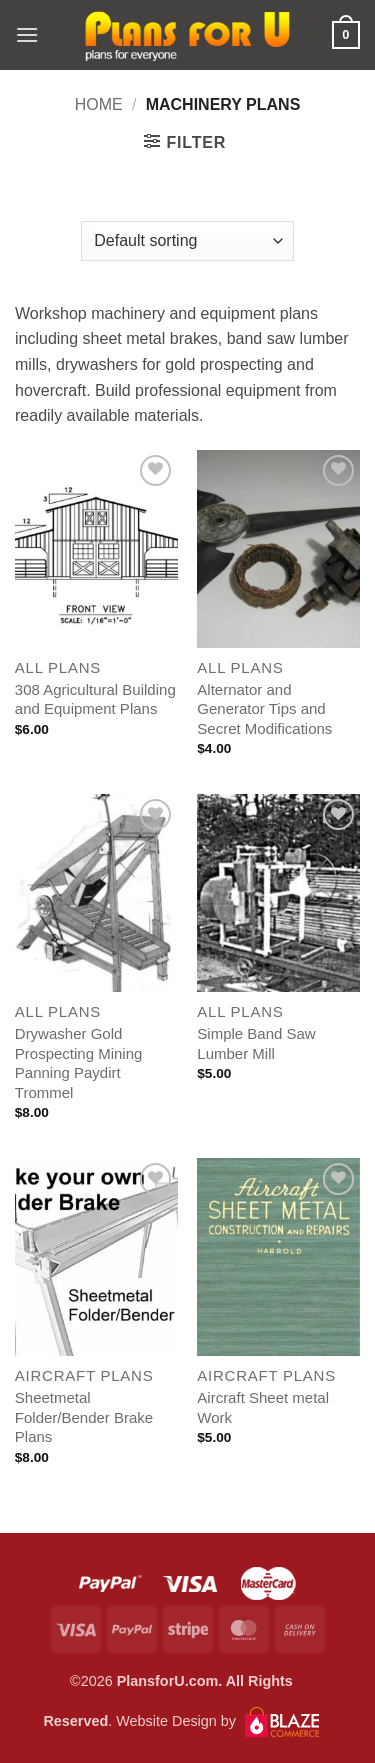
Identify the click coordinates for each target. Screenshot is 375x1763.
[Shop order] (187, 241)
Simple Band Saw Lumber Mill (256, 1043)
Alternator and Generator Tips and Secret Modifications (264, 709)
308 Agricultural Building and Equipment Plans (95, 699)
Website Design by (217, 1721)
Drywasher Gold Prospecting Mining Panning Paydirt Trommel (79, 1063)
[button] (27, 34)
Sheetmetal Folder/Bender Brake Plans (84, 1417)
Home (99, 104)
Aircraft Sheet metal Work (263, 1407)
